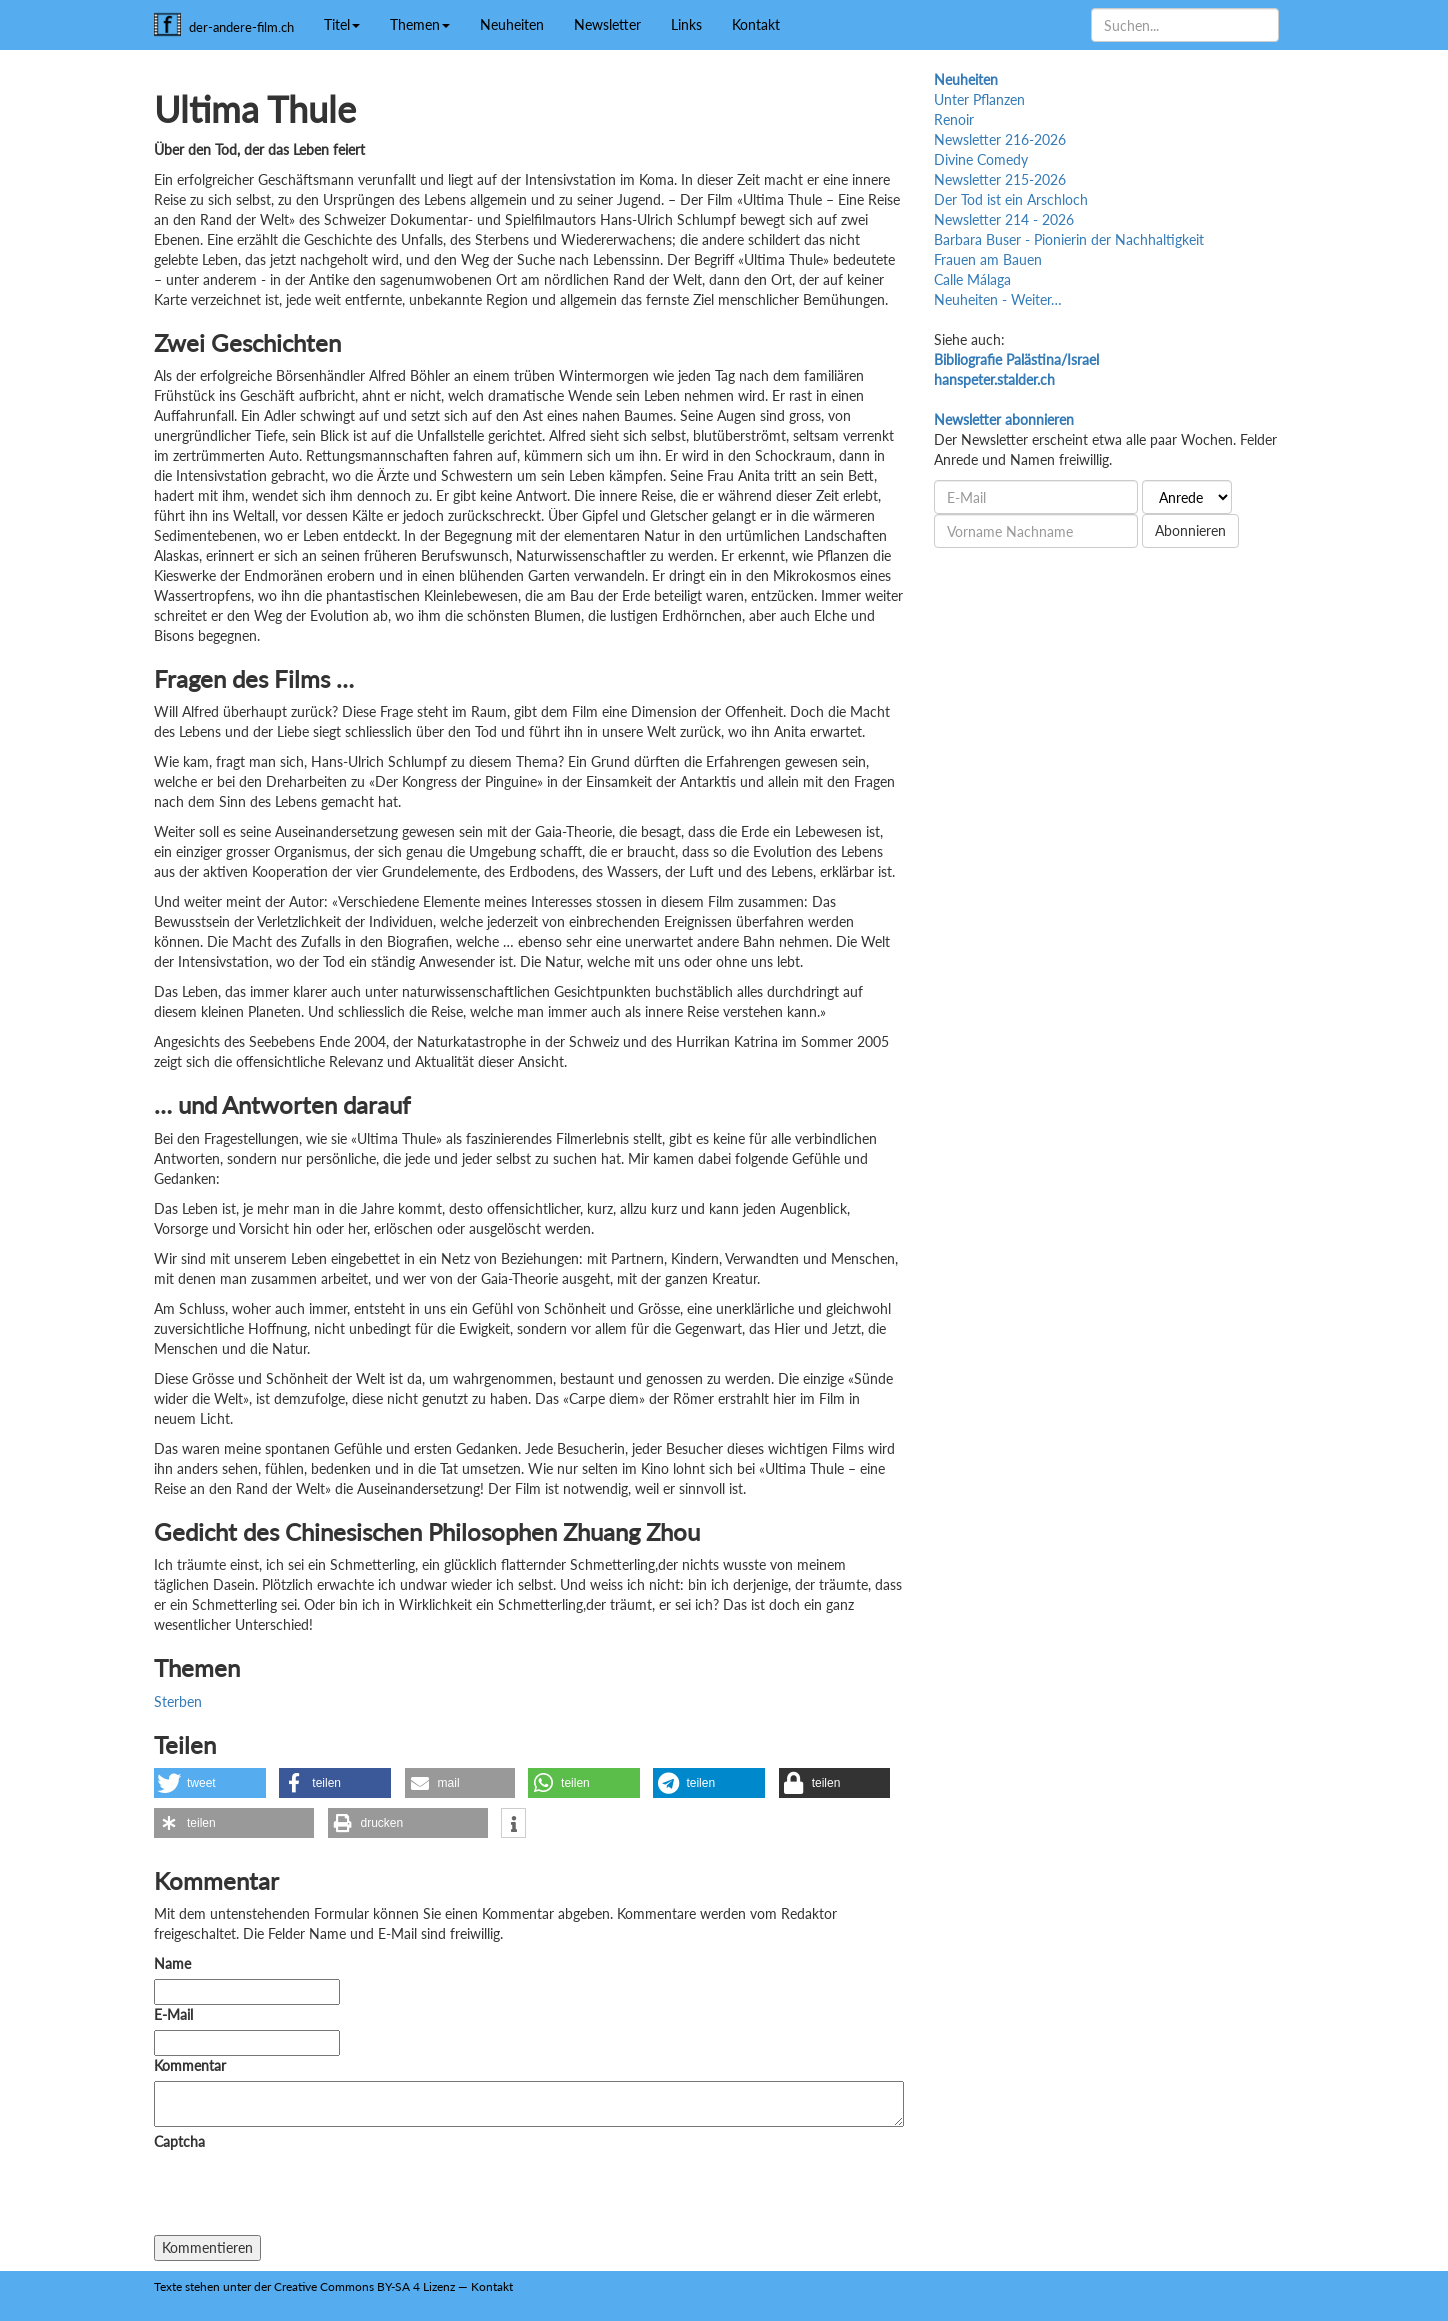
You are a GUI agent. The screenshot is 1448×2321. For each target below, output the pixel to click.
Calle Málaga (972, 279)
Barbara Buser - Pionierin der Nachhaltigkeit (1069, 239)
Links (686, 24)
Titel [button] (342, 24)
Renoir (954, 119)
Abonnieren (1190, 530)
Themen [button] (420, 24)
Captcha (179, 2141)
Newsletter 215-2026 (1000, 179)
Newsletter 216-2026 (1000, 139)
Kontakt (756, 24)
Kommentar (194, 2065)
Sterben (178, 1701)
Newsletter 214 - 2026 (1004, 219)
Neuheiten (512, 24)
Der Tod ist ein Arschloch (1011, 199)
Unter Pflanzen (979, 99)
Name (172, 1963)
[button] (210, 1783)
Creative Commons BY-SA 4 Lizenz (364, 2286)
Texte (168, 2286)
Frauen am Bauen (988, 259)
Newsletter (607, 24)
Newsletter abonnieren (1004, 419)
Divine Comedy (981, 159)
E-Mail (173, 2014)
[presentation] (306, 2196)
